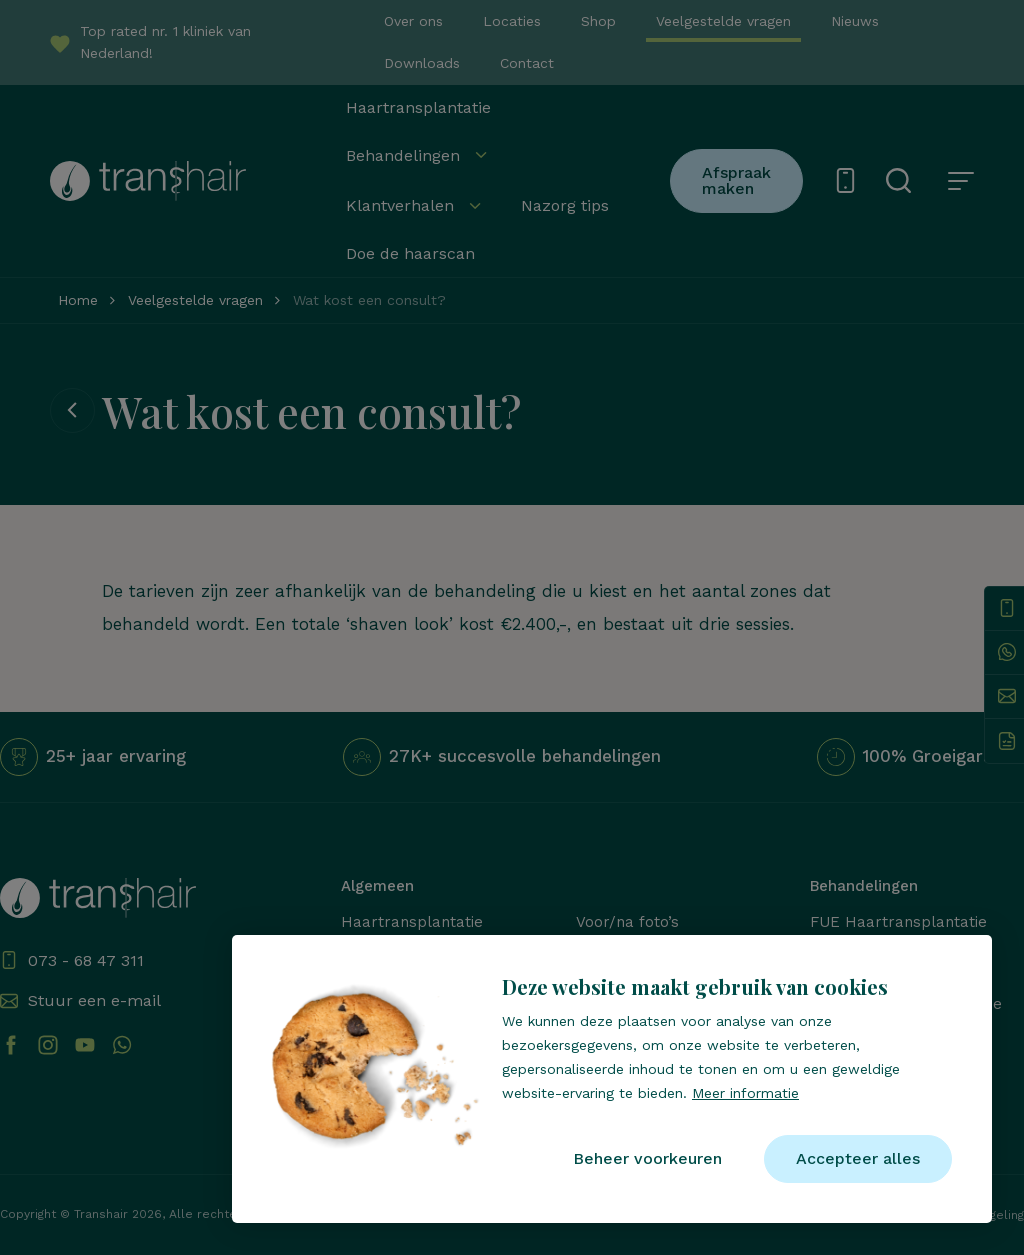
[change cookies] (647, 1159)
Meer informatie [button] (745, 1093)
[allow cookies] (858, 1159)
